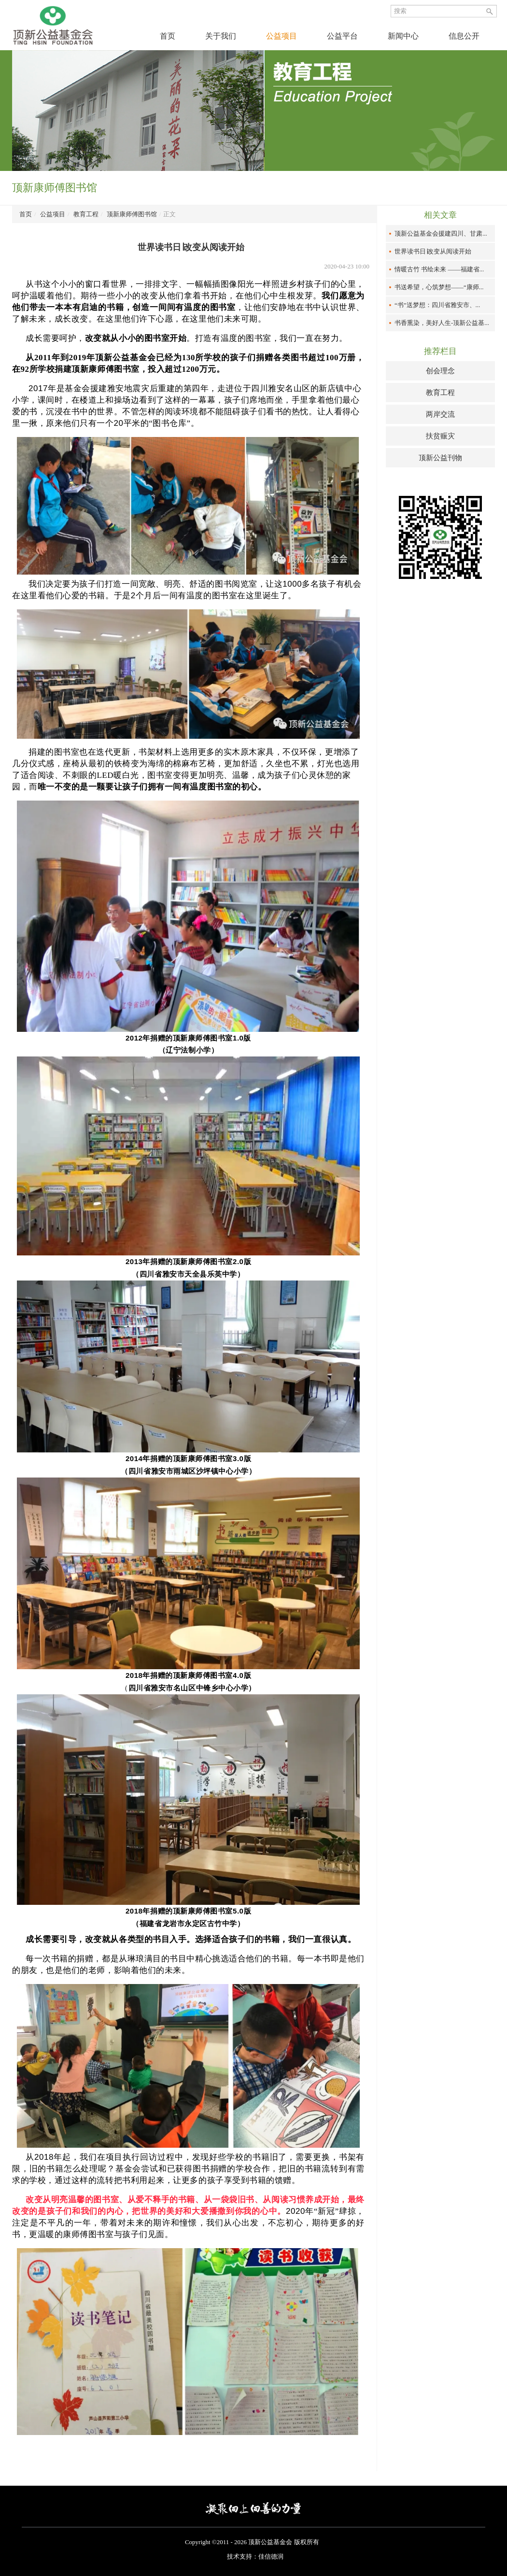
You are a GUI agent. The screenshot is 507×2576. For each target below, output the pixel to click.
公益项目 (281, 36)
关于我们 (220, 36)
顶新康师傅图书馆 (132, 214)
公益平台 (342, 36)
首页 (167, 36)
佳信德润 (270, 2556)
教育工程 (86, 214)
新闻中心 (403, 36)
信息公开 (464, 36)
